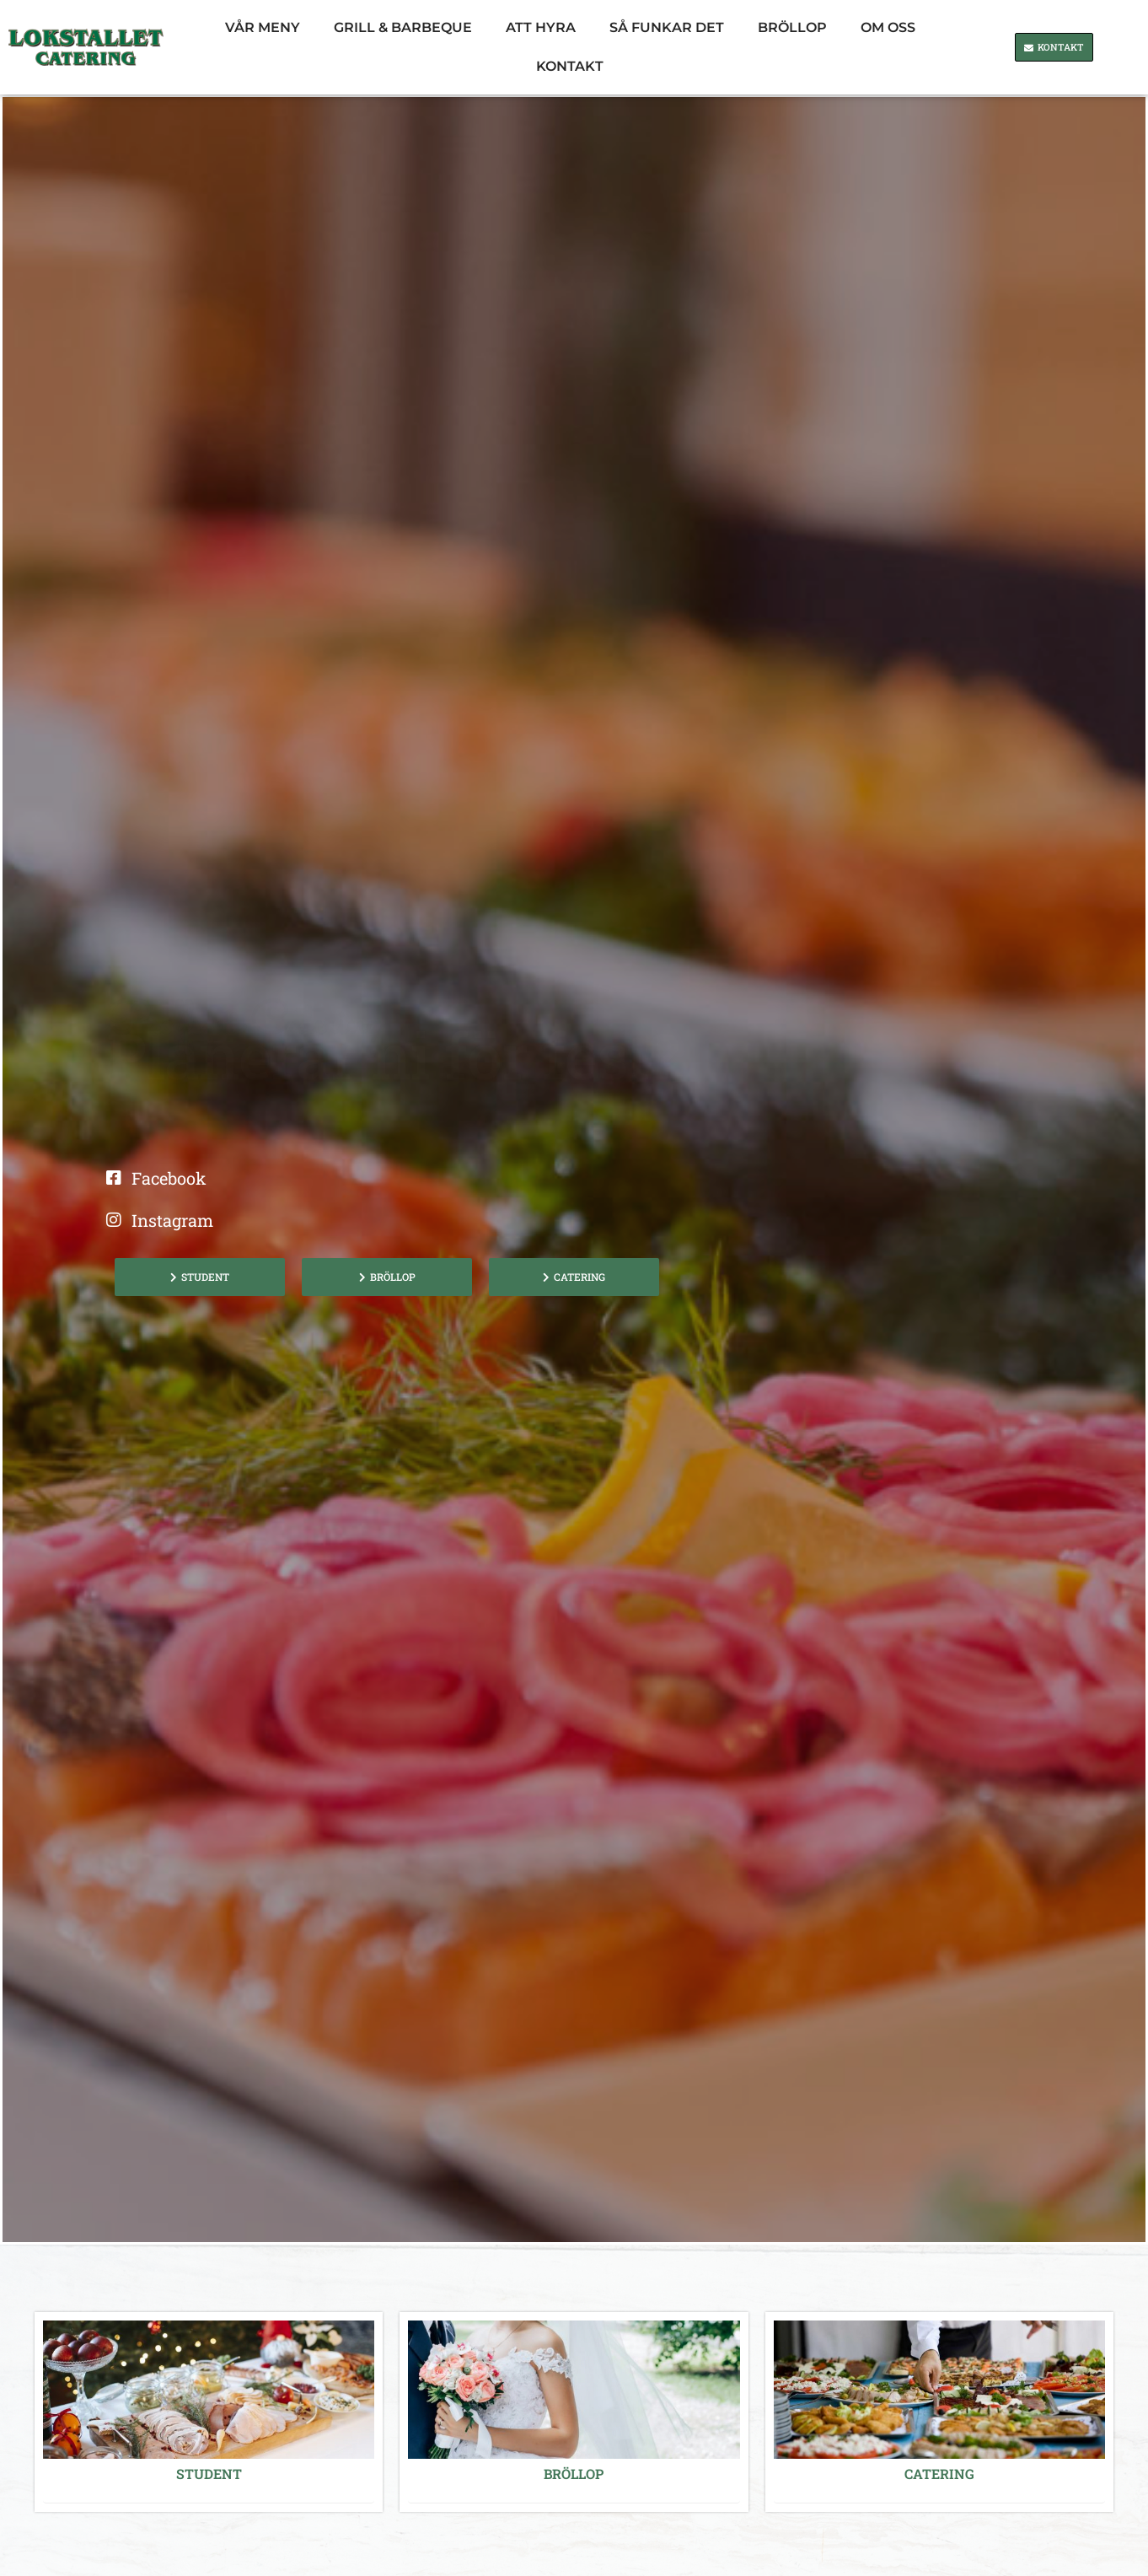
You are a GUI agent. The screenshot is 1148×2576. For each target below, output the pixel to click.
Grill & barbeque (403, 27)
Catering (939, 2473)
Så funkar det (666, 27)
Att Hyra (541, 27)
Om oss (888, 27)
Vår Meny (262, 27)
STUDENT (209, 2473)
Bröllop (792, 27)
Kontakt (570, 66)
